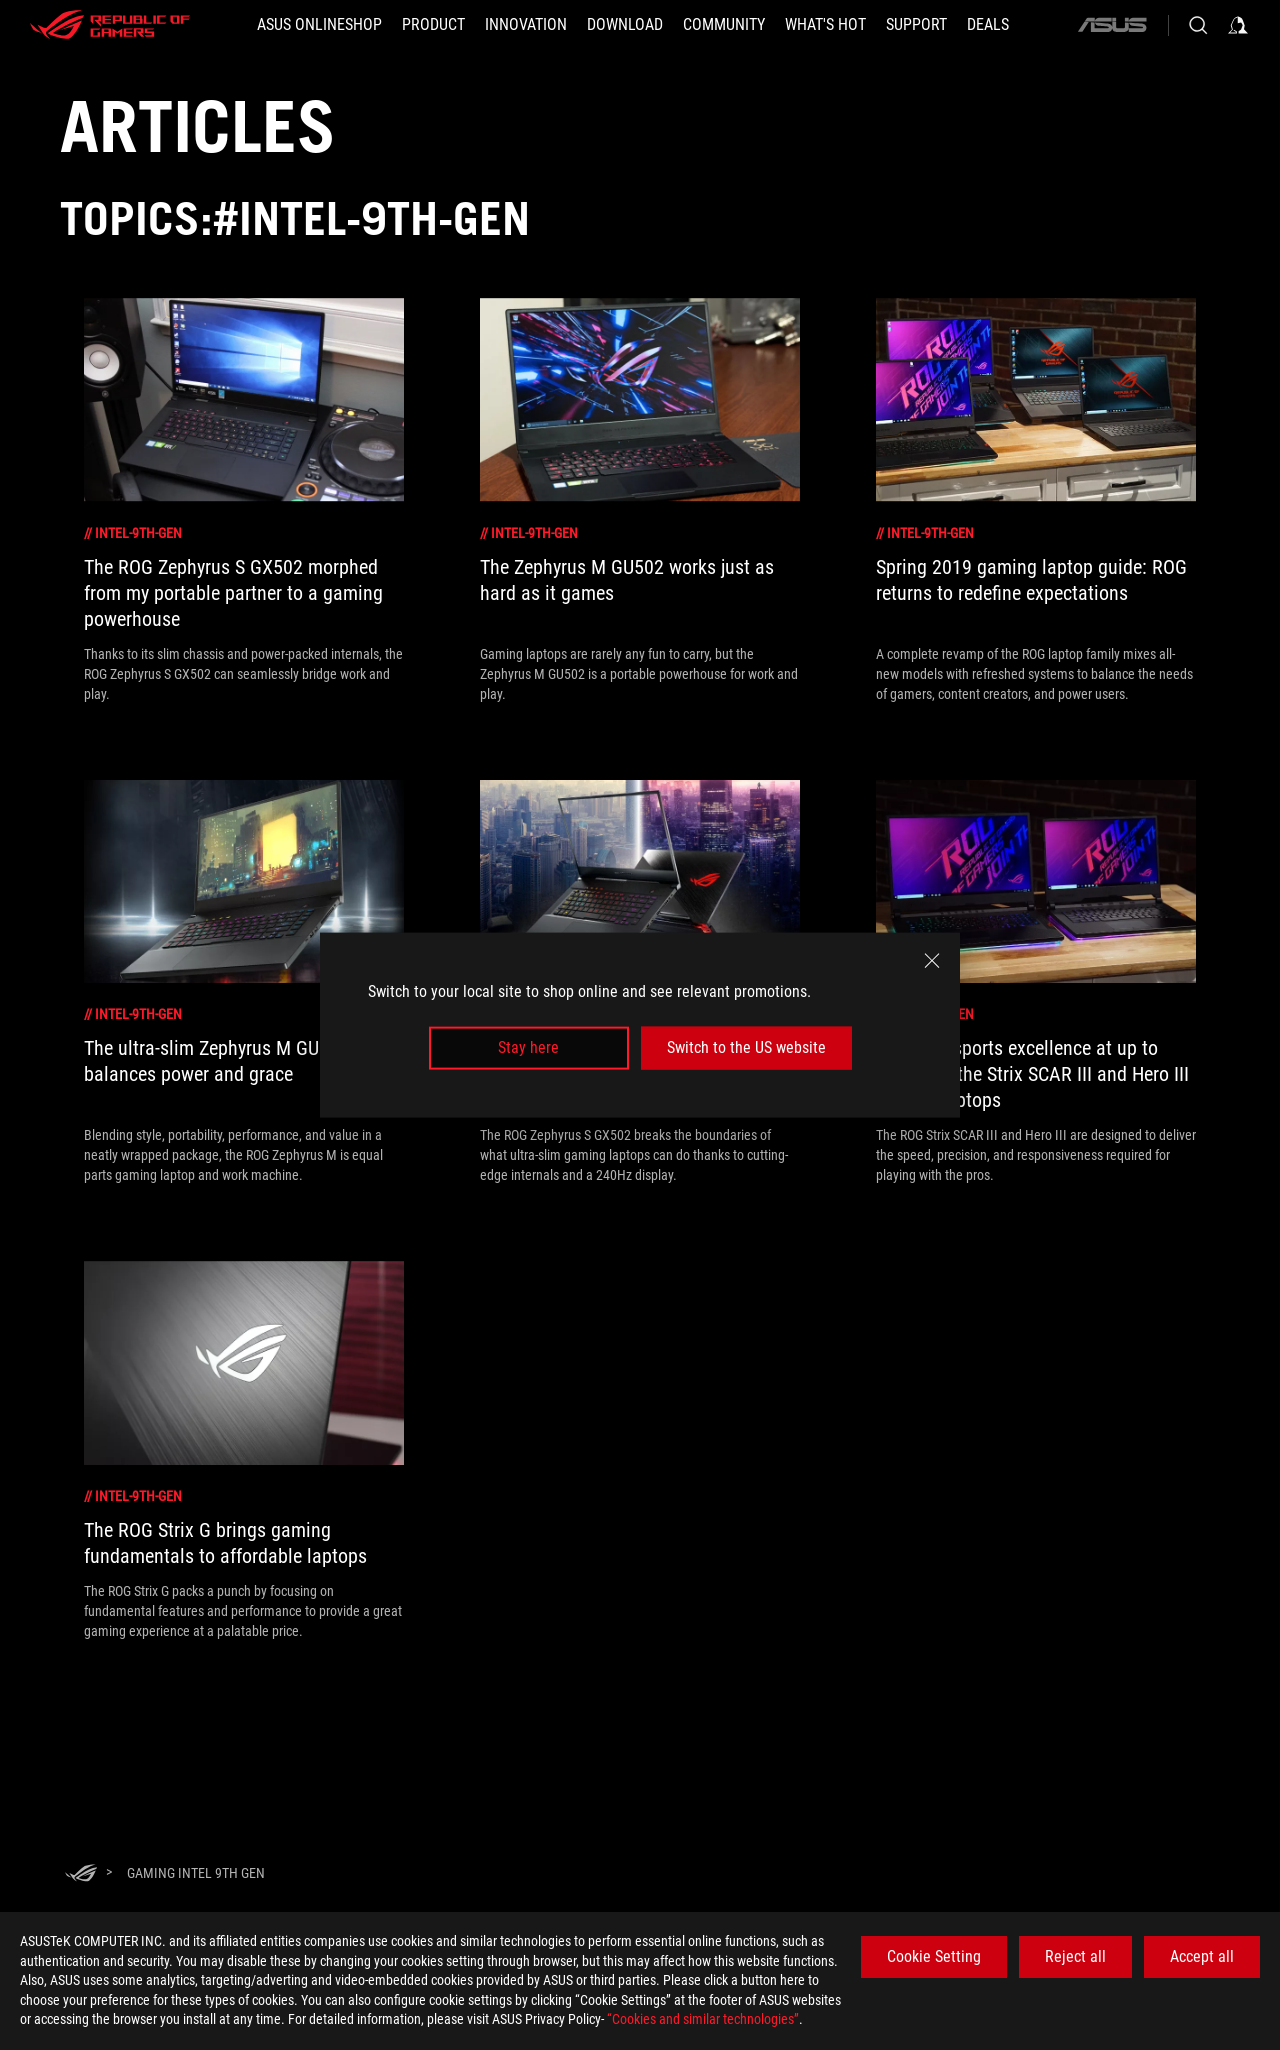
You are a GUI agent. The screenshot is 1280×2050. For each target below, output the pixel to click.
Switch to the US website (746, 1047)
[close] (932, 961)
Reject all (1075, 1956)
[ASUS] (1112, 25)
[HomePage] (81, 1874)
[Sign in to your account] (1238, 25)
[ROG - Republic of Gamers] (110, 25)
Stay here (528, 1047)
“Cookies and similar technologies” (703, 2019)
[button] (433, 25)
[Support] (916, 25)
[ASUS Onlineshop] (319, 25)
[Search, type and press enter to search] (1198, 25)
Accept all (1202, 1956)
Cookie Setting (934, 1956)
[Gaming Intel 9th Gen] (196, 1873)
